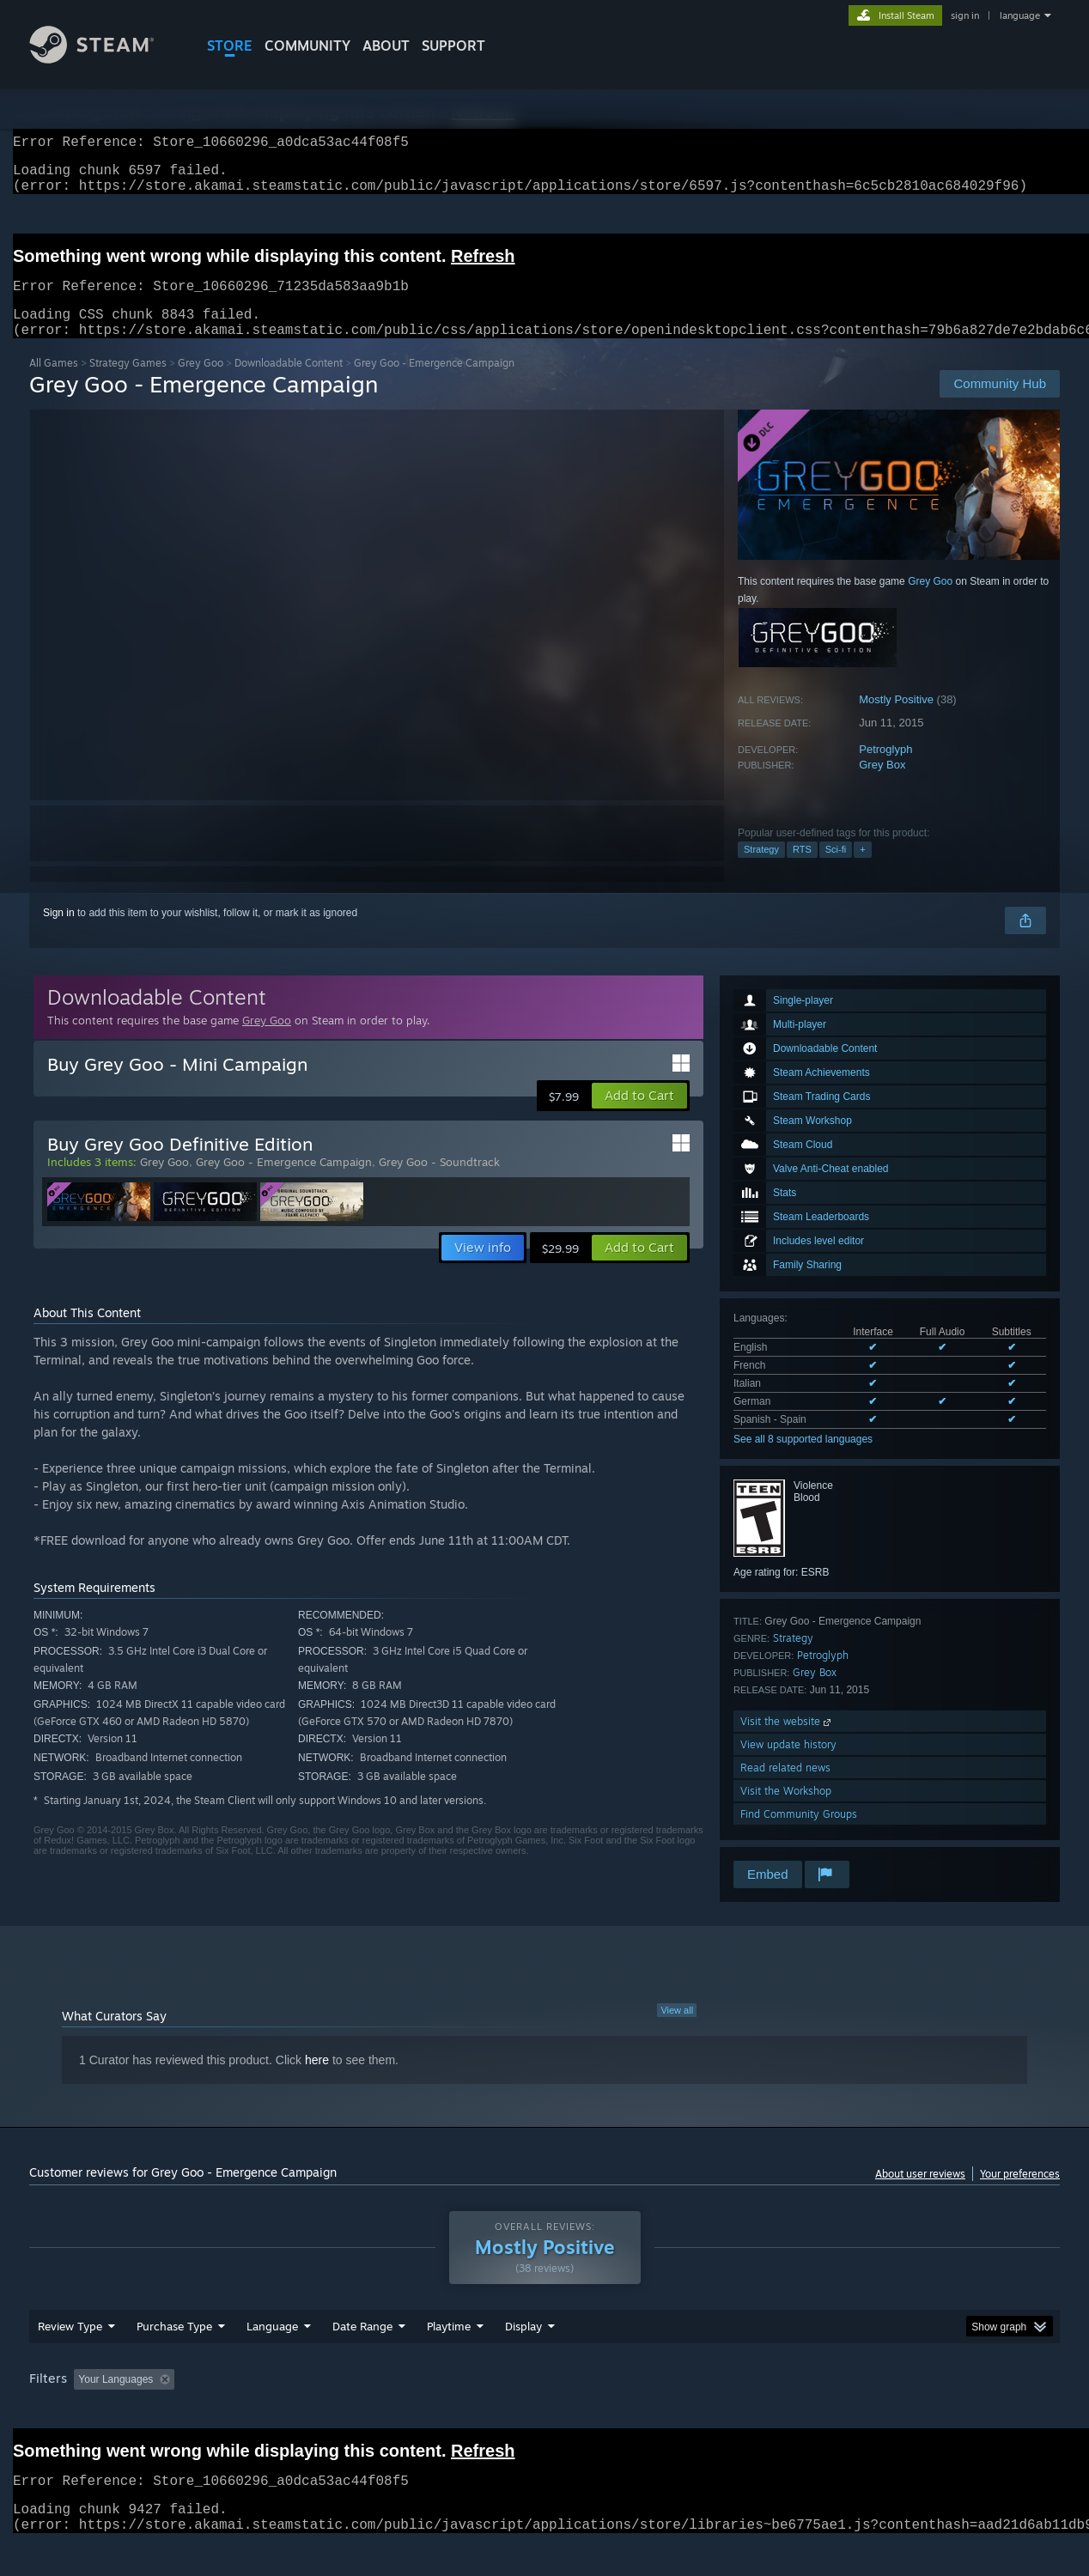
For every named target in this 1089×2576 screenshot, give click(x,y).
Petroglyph (885, 769)
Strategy (761, 870)
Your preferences (1020, 2194)
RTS (802, 870)
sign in (965, 15)
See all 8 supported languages (803, 1460)
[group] (544, 2413)
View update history (788, 1765)
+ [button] (862, 870)
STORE (229, 45)
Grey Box (882, 785)
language (1020, 15)
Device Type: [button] (910, 2412)
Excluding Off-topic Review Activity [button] (289, 2412)
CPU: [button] (777, 2412)
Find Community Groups (798, 1834)
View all (676, 2031)
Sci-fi (835, 870)
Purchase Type (174, 2359)
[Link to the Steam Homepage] (104, 59)
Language (272, 2359)
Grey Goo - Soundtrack (439, 1182)
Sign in (59, 933)
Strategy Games (128, 383)
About (386, 45)
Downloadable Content (288, 383)
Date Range (362, 2359)
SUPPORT (453, 45)
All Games (53, 383)
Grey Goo (200, 383)
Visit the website (787, 1741)
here (317, 2080)
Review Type (70, 2359)
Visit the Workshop (785, 1811)
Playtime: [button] (422, 2412)
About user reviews (920, 2194)
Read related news (785, 1788)
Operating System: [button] (689, 2412)
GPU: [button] (835, 2412)
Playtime (449, 2359)
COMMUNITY (307, 45)
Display (523, 2359)
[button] (639, 1116)
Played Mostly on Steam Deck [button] (545, 2412)
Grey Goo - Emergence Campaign (284, 1182)
